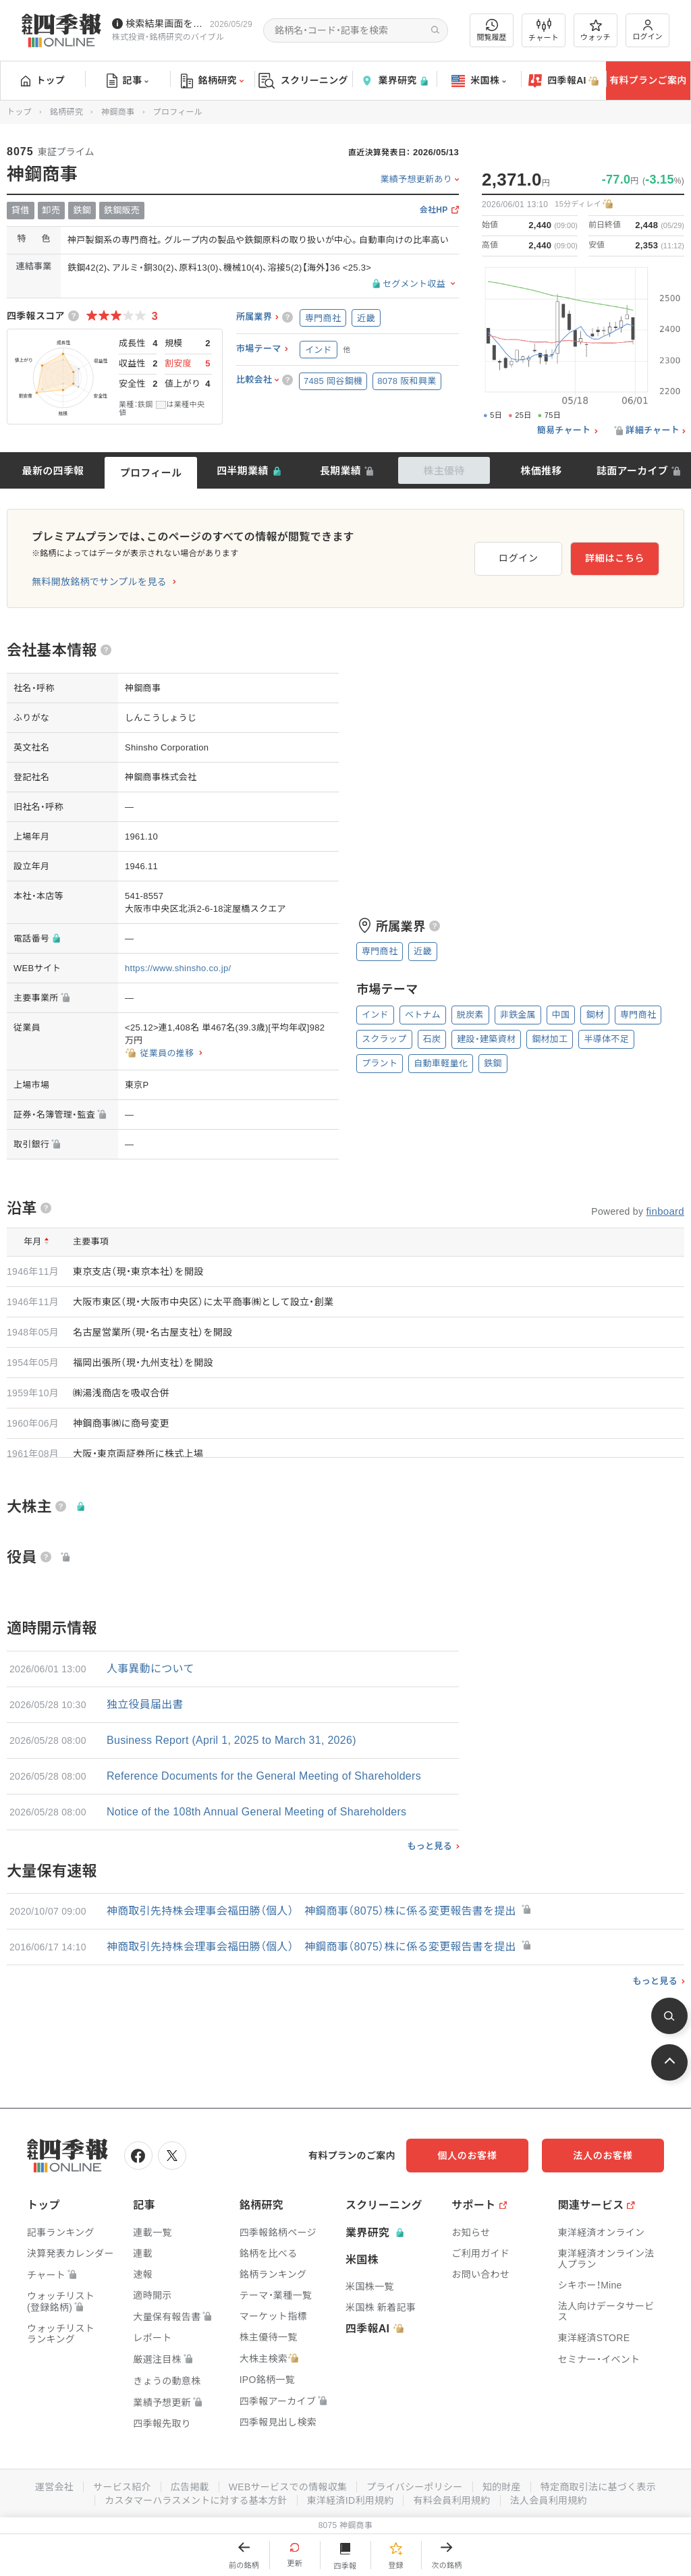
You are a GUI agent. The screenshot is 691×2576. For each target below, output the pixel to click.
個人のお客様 (468, 2155)
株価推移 (540, 470)
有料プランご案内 (647, 80)
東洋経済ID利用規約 (350, 2500)
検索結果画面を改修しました (165, 23)
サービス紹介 (121, 2487)
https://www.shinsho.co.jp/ (178, 968)
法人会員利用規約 (548, 2500)
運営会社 (53, 2487)
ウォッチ (595, 30)
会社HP (434, 210)
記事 (128, 81)
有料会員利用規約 (452, 2500)
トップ (43, 80)
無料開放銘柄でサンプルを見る (99, 581)
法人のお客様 (603, 2155)
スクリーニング (303, 80)
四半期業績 (243, 470)
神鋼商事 (117, 112)
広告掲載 (189, 2487)
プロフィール (151, 472)
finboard (665, 1211)
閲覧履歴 (492, 30)
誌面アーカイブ (632, 470)
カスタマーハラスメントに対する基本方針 (196, 2500)
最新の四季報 (53, 470)
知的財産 (501, 2487)
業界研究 (394, 80)
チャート (543, 30)
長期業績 (340, 470)
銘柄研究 (212, 81)
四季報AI (563, 81)
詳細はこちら (615, 558)
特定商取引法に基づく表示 (599, 2487)
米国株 (478, 81)
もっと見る (429, 1846)
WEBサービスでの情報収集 (287, 2487)
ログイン (648, 30)
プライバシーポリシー (414, 2487)
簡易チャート (564, 430)
